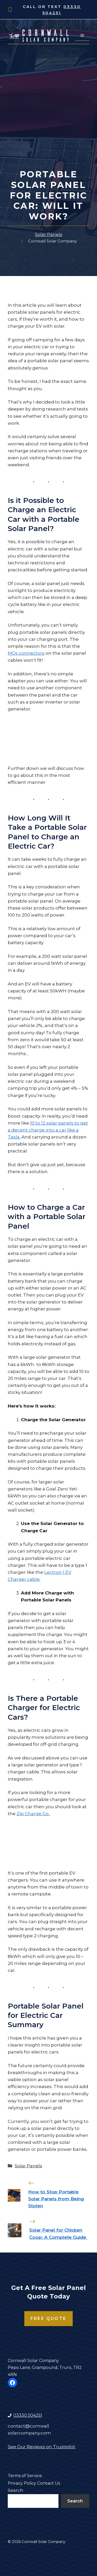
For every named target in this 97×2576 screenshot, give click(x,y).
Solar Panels (48, 234)
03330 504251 (27, 2415)
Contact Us (48, 2483)
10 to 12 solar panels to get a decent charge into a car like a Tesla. (48, 1130)
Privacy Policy (22, 2483)
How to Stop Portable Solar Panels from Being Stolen (56, 2198)
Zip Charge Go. (33, 1813)
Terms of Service (25, 2475)
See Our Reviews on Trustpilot (41, 2446)
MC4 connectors (26, 653)
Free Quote (48, 2318)
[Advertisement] (48, 118)
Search (15, 2490)
